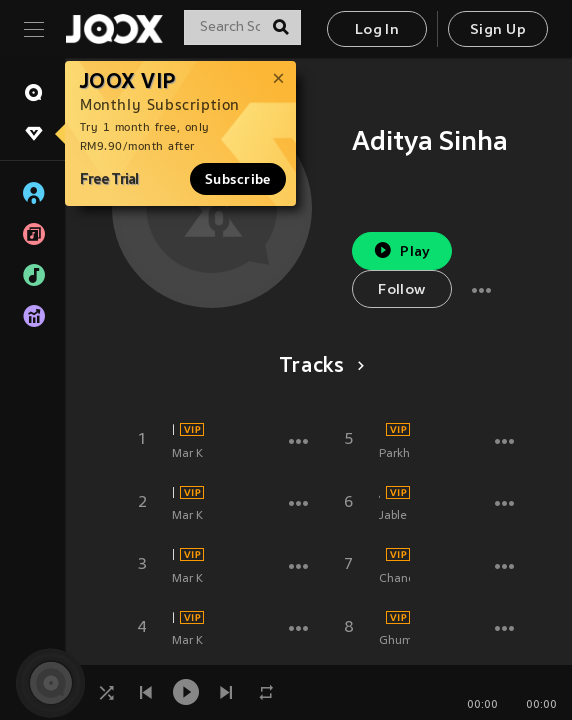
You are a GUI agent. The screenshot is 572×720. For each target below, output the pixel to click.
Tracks (318, 367)
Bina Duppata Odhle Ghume (173, 430)
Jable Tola (380, 493)
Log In (377, 30)
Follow (401, 290)
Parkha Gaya (380, 430)
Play (401, 250)
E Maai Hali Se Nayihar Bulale (173, 493)
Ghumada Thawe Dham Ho (380, 618)
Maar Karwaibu (173, 555)
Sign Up (498, 30)
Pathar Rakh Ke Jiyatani (173, 618)
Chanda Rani (380, 555)
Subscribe (238, 179)
